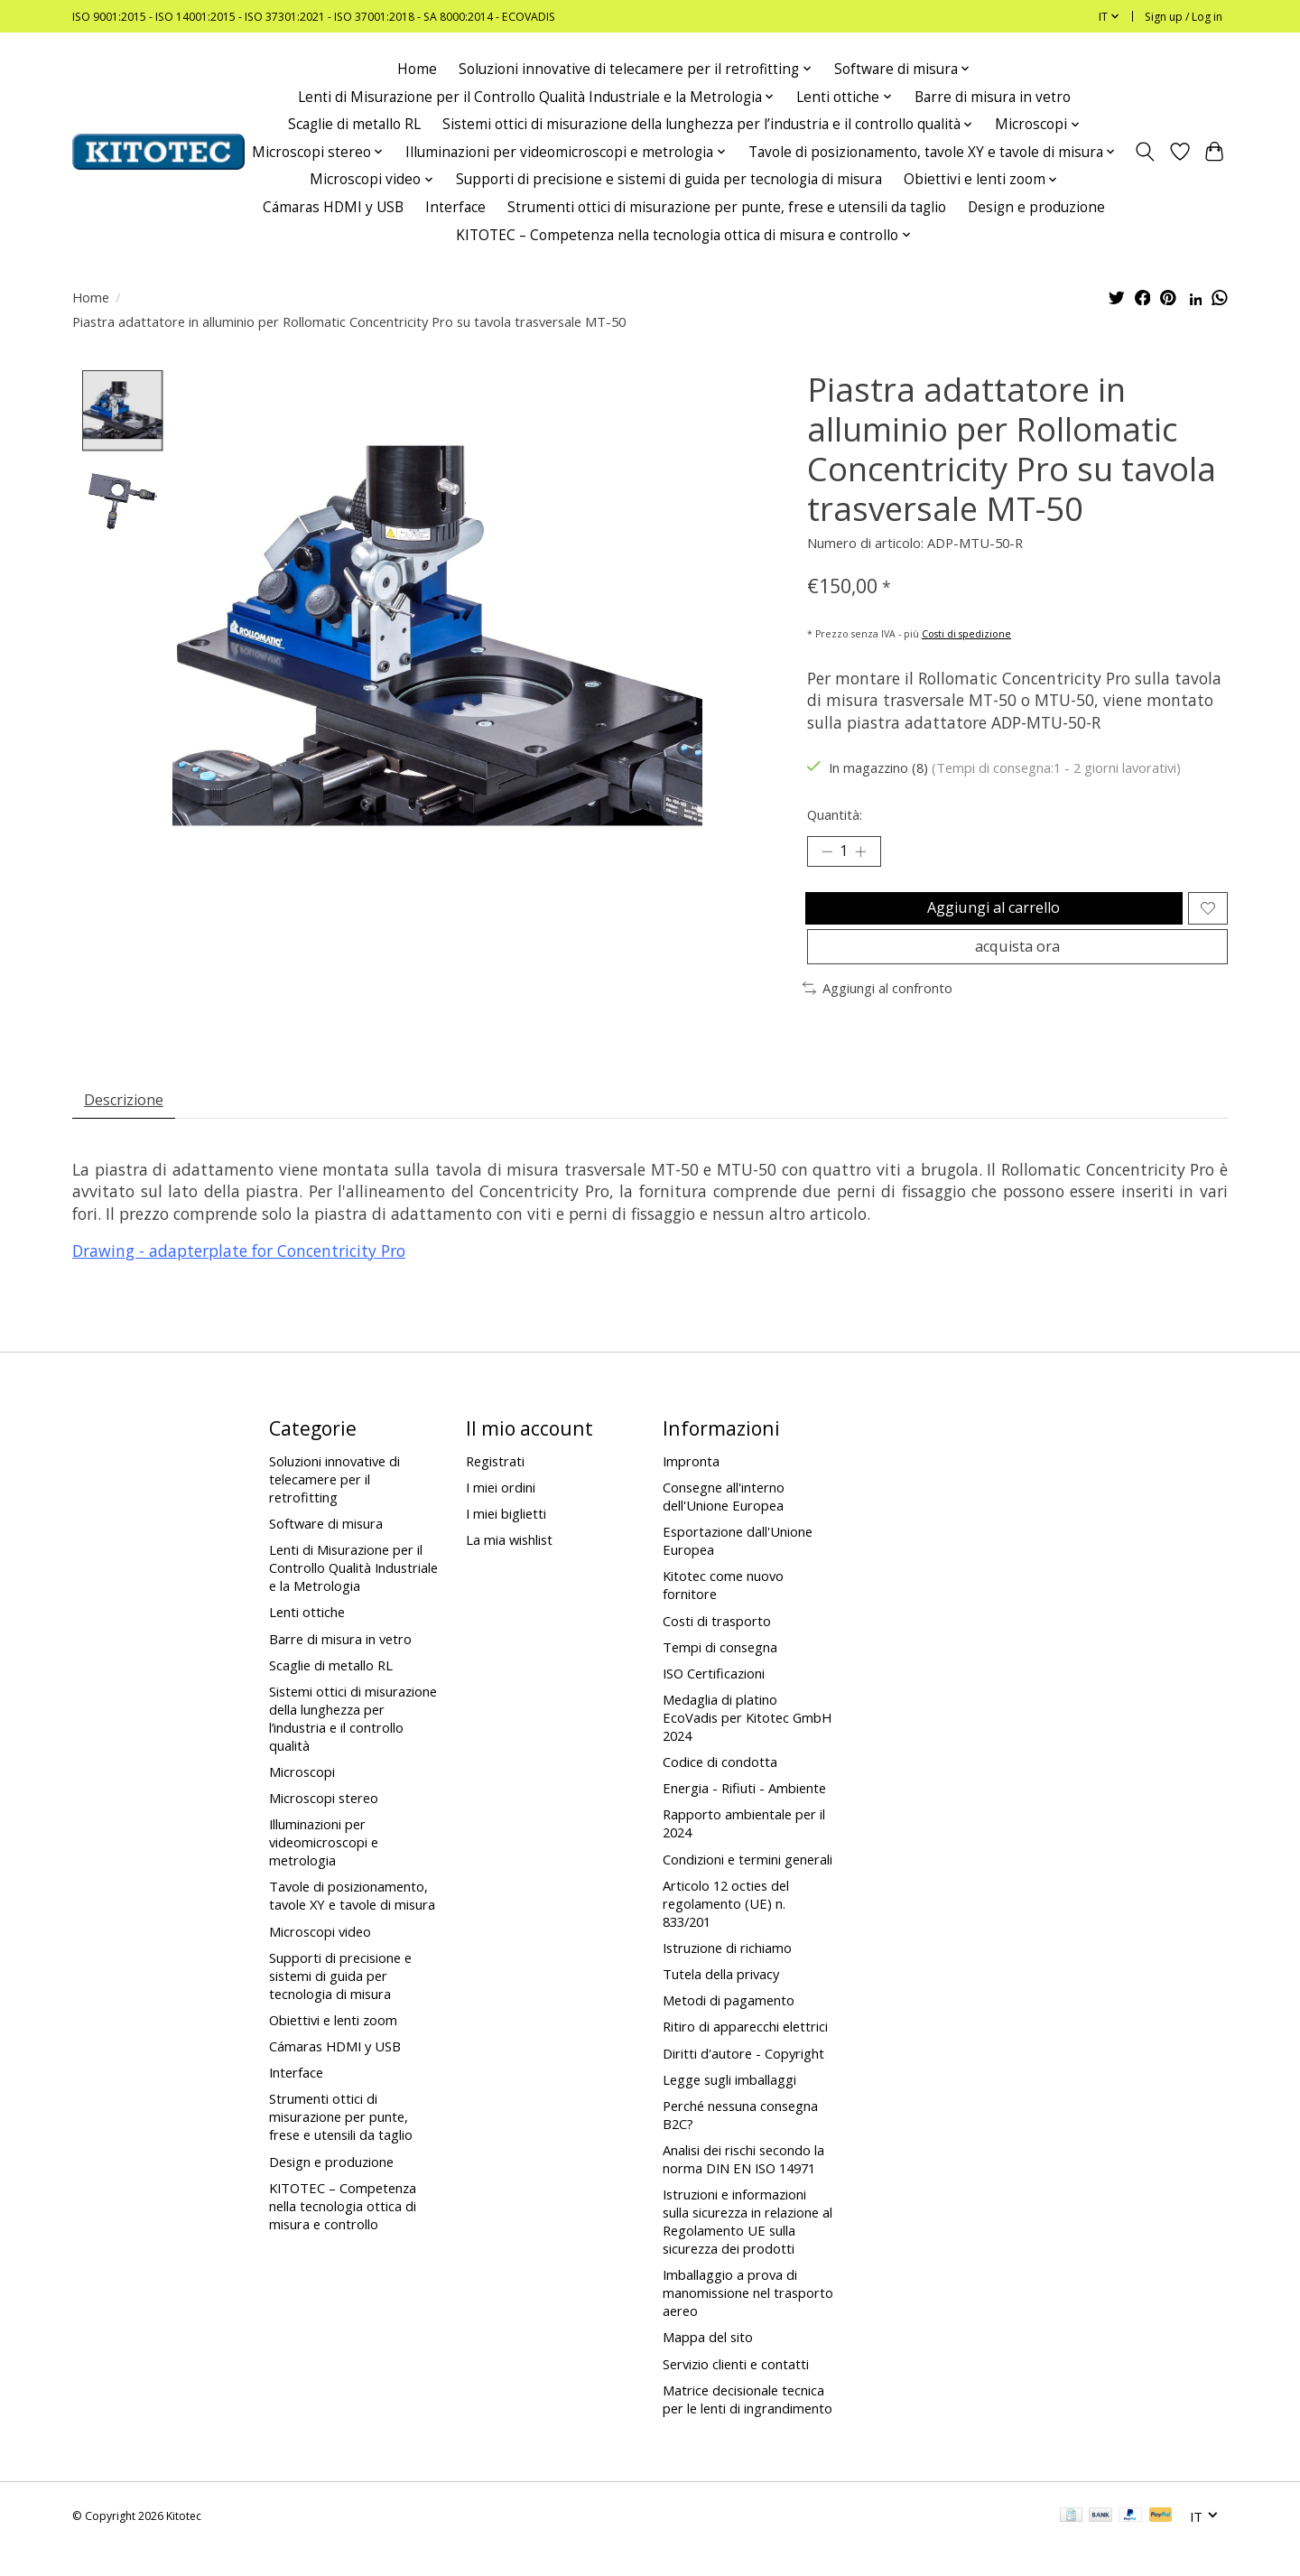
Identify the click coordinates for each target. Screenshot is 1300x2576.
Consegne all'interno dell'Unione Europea (724, 1521)
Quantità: (834, 814)
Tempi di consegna (720, 1672)
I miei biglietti (506, 1539)
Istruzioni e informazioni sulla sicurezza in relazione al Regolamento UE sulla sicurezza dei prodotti (747, 2247)
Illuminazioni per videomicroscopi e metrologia (323, 1868)
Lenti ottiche (307, 1638)
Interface (455, 207)
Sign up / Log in (1183, 16)
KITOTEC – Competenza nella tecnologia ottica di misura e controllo (342, 2231)
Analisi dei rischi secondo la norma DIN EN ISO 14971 (743, 2184)
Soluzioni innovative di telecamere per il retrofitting (334, 1504)
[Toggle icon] (1145, 151)
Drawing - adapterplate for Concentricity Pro (238, 1277)
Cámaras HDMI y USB (333, 207)
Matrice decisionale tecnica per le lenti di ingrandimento (747, 2424)
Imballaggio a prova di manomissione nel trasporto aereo (748, 2319)
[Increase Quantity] (866, 854)
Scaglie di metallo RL (354, 124)
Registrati (495, 1486)
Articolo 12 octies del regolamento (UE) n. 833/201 (726, 1929)
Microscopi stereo (323, 1824)
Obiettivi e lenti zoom (333, 2045)
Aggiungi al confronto (877, 1008)
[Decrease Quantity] (827, 854)
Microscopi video (320, 1957)
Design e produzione (1036, 207)
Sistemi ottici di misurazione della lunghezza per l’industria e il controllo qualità (353, 1743)
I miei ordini (500, 1512)
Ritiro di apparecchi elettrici (745, 2052)
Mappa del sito (708, 2363)
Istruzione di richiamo (727, 1973)
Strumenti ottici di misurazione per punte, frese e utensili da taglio (726, 207)
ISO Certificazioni (714, 1698)
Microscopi (302, 1797)
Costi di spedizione (966, 634)
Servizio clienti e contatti (736, 2389)
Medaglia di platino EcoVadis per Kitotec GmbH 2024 (747, 1743)
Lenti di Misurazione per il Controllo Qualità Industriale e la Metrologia (353, 1594)
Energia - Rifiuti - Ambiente (744, 1814)
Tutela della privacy (721, 1999)
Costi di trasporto (717, 1646)
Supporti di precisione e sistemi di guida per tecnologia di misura (669, 179)
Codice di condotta (720, 1788)
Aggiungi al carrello (991, 915)
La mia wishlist (509, 1566)
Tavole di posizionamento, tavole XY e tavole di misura (352, 1921)
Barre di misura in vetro (993, 97)
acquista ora (1016, 962)
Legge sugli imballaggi (729, 2105)
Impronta (691, 1486)
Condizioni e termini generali (747, 1884)
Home (417, 69)
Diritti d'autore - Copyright (743, 2078)
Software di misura (326, 1548)
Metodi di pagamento (728, 2026)
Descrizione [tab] (130, 1122)
